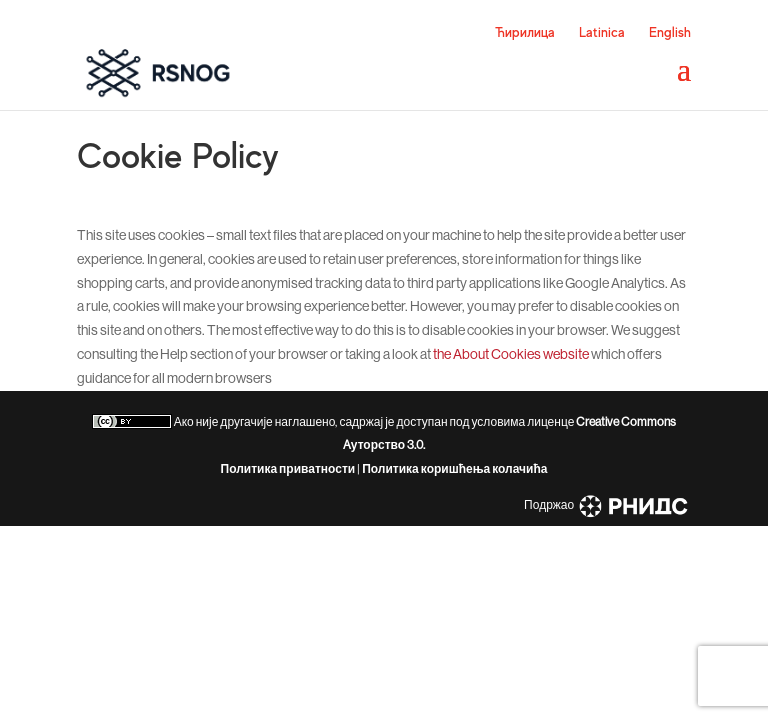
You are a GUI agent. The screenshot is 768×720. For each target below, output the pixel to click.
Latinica (602, 32)
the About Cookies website (511, 354)
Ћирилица (525, 32)
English (670, 32)
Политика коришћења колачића (454, 469)
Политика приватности (288, 469)
